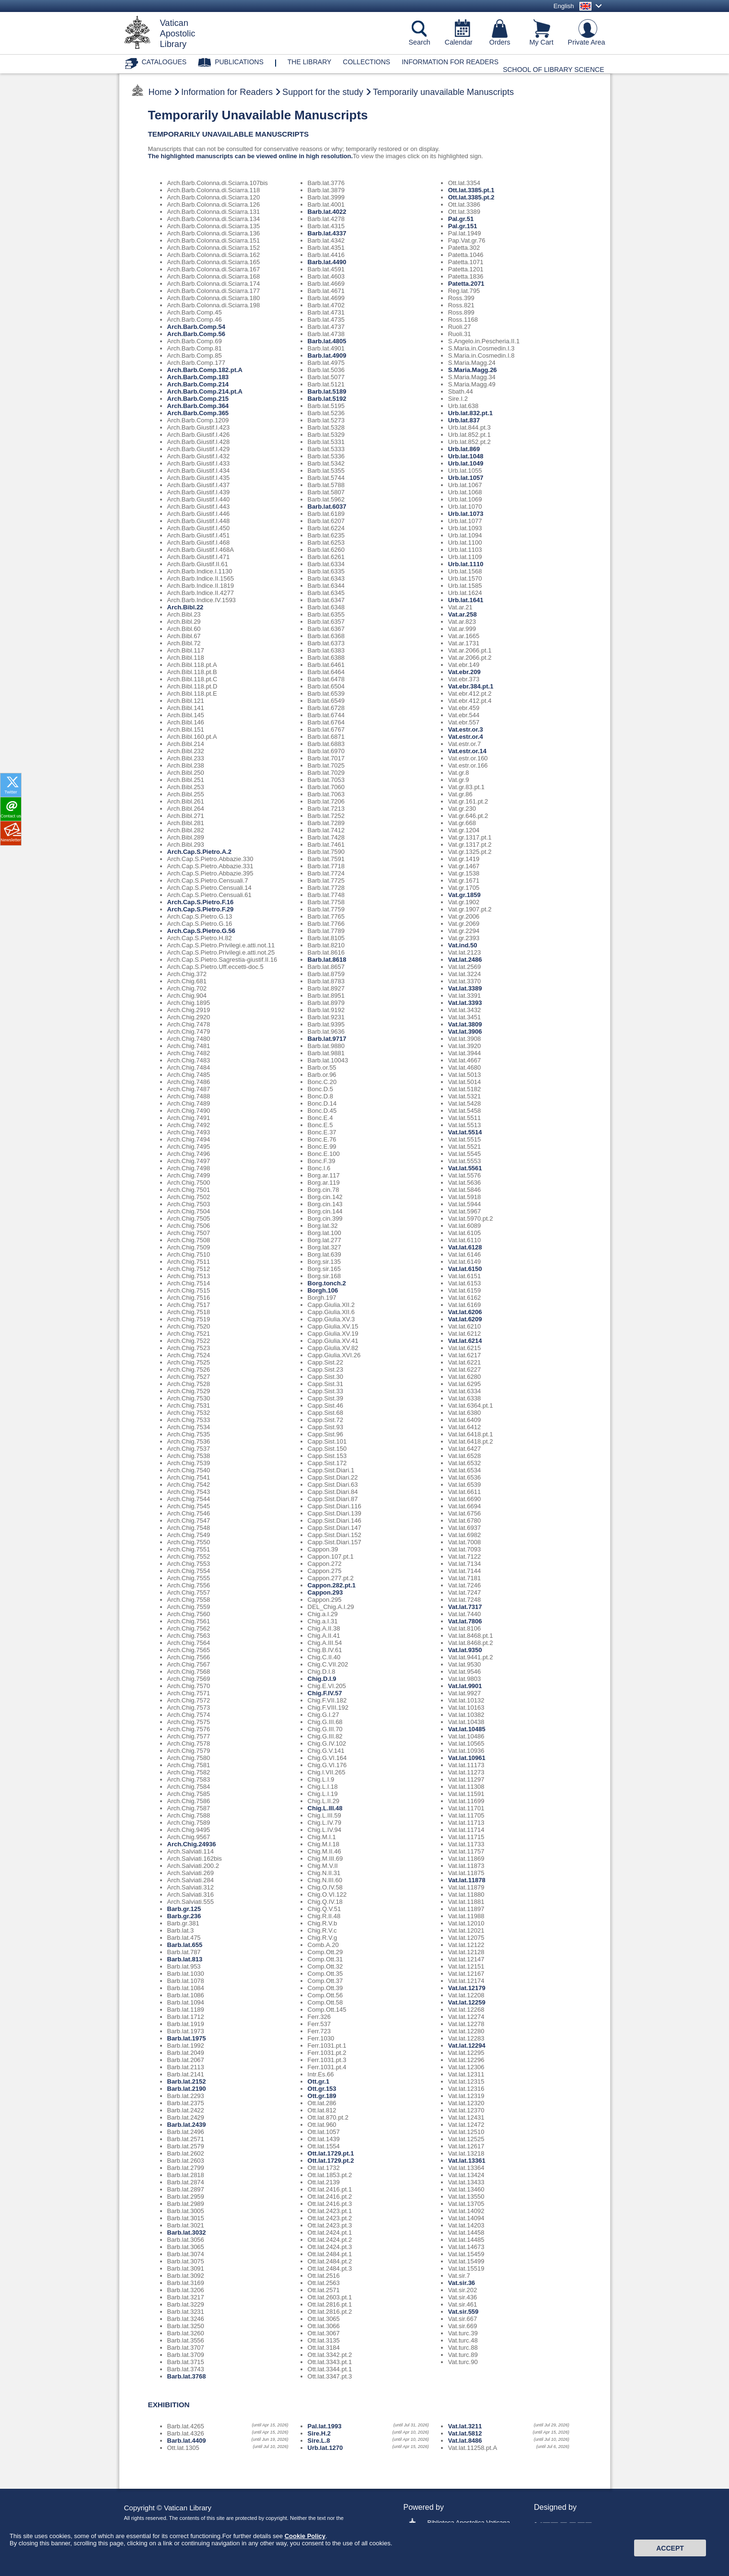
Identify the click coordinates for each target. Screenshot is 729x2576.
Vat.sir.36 (461, 2282)
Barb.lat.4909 (327, 355)
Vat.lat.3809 (465, 1024)
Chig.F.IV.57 (325, 1693)
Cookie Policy (305, 2567)
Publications (239, 62)
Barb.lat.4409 (186, 2440)
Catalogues (164, 62)
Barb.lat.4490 (327, 262)
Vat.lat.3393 (465, 1002)
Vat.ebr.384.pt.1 (471, 686)
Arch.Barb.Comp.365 (198, 413)
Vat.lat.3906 (465, 1031)
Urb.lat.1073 (466, 513)
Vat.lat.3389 (465, 988)
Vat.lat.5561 (465, 1168)
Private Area (586, 42)
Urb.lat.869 (464, 449)
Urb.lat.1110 (466, 564)
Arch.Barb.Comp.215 (198, 398)
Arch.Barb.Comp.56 (196, 334)
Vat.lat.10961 (467, 1757)
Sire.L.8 (319, 2440)
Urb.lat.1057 (466, 477)
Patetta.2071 (466, 283)
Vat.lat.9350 (465, 1650)
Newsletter (10, 840)
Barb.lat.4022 (327, 211)
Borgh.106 (323, 1290)
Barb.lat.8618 (327, 959)
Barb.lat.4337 (327, 233)
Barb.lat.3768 (186, 2376)
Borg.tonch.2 (327, 1283)
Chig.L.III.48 (325, 1808)
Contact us (10, 816)
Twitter (10, 792)
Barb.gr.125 (184, 1908)
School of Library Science (553, 69)
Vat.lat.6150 (465, 1268)
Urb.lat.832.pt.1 (470, 413)
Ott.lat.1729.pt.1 (331, 2153)
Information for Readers (450, 62)
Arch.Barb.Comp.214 (198, 384)
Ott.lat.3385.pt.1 (471, 190)
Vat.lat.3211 (465, 2426)
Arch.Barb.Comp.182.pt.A (205, 369)
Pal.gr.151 (462, 226)
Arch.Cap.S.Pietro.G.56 (201, 930)
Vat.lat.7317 (465, 1606)
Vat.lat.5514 (465, 1132)
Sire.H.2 (319, 2433)
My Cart (542, 42)
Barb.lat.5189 (327, 391)
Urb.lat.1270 (325, 2447)
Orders (499, 42)
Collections (366, 62)
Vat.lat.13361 (467, 2160)
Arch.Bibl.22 (185, 607)
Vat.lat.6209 (465, 1319)
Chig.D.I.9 (322, 1678)
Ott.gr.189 (322, 2095)
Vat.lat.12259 (467, 2002)
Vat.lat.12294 (467, 2045)
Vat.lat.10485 (467, 1729)
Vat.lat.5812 (465, 2433)
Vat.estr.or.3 (465, 729)
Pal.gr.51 (461, 218)
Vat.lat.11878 (467, 1880)
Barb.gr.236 (184, 1916)
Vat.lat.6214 (465, 1340)
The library (310, 62)
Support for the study (322, 92)
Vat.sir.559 (463, 2311)
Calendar (459, 42)
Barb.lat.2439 (186, 2124)
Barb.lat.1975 (186, 2038)
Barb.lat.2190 (186, 2088)
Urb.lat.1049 (466, 463)
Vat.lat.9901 (465, 1686)
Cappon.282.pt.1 (332, 1585)
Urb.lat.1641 (466, 600)
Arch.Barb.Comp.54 (196, 326)
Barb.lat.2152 (186, 2081)
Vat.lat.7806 (465, 1621)
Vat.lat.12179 (467, 1988)
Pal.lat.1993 (325, 2426)
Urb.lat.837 (464, 420)
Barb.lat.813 (185, 1959)
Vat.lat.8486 (465, 2440)
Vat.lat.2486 (465, 959)
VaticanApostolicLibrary (178, 33)
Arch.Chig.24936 (191, 1844)
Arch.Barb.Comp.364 (198, 405)
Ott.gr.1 (319, 2081)
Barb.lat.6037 (327, 506)
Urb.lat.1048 (466, 456)
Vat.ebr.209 (464, 672)
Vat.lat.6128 (465, 1247)
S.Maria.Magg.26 (472, 369)
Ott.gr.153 (322, 2088)
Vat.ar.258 (462, 614)
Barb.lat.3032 (186, 2232)
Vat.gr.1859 (464, 894)
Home (160, 92)
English (564, 6)
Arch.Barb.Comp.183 (198, 377)
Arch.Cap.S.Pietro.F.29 (200, 909)
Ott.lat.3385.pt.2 (471, 197)
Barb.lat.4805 (327, 341)
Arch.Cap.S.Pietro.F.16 (200, 902)
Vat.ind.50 (462, 945)
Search (419, 42)
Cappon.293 (325, 1592)
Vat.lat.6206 (465, 1312)
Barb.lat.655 (185, 1944)
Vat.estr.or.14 (467, 751)
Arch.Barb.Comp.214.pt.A (205, 391)
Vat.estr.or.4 (465, 736)
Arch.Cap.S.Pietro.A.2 (199, 851)
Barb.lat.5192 (327, 398)
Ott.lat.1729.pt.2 (331, 2160)
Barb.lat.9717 (327, 1038)
